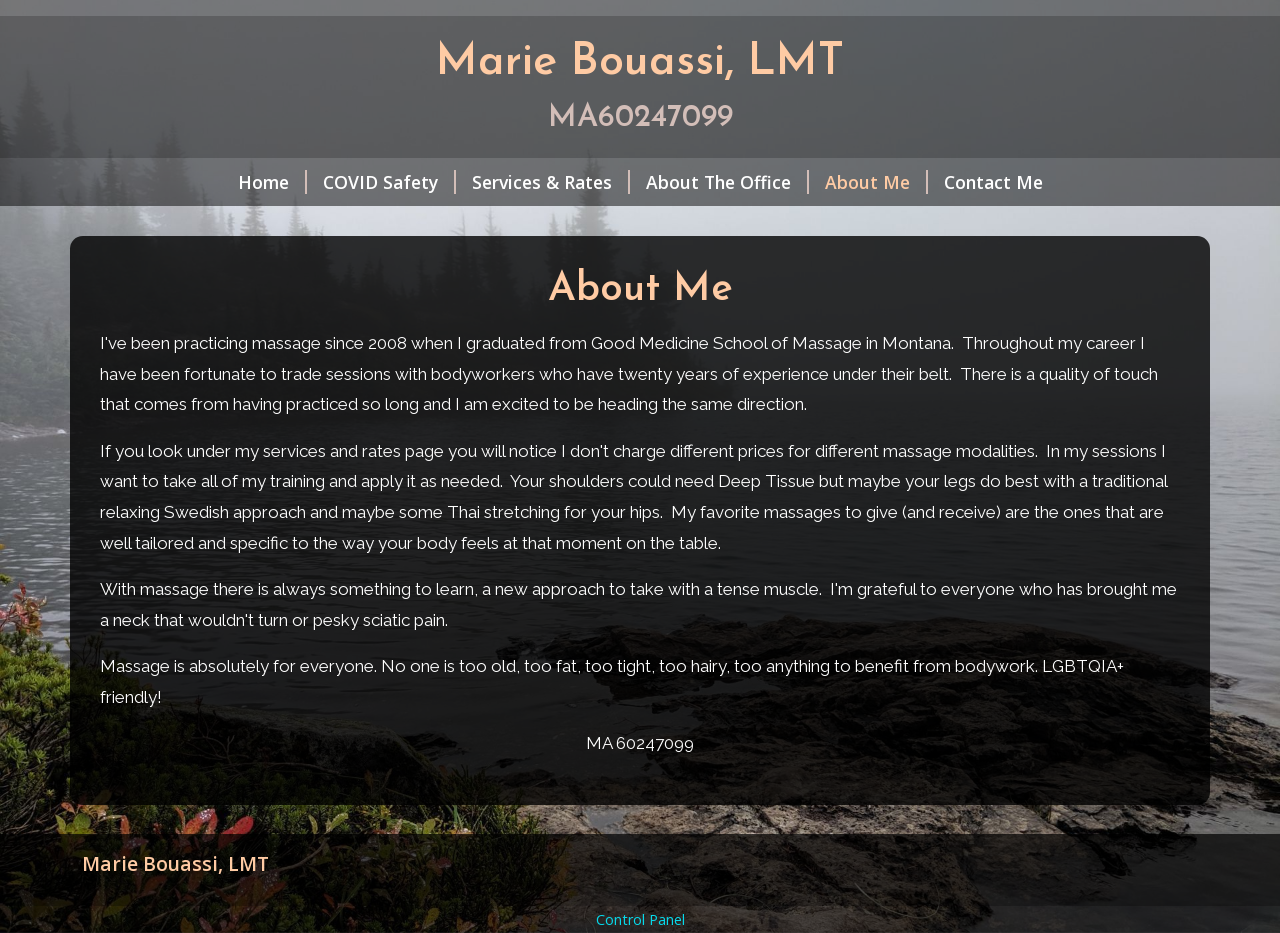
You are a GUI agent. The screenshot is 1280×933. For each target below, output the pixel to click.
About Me (876, 182)
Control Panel (640, 919)
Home (272, 182)
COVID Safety (389, 182)
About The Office (727, 182)
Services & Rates (551, 182)
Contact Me (993, 182)
